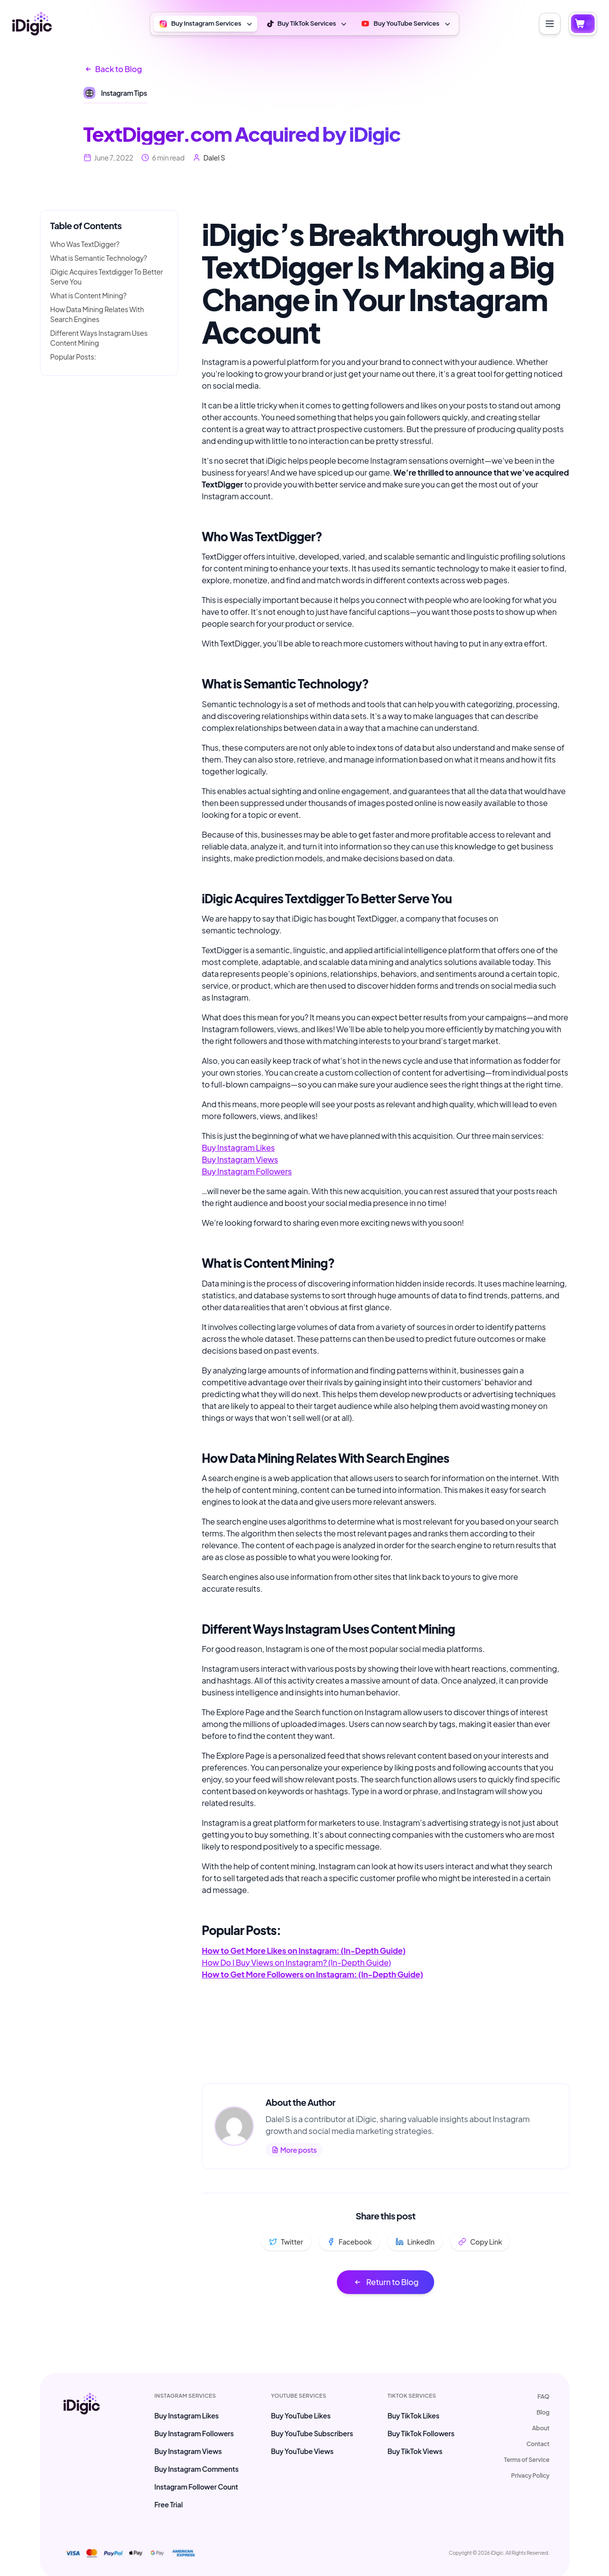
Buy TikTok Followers (420, 2433)
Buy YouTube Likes (300, 2415)
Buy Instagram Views (240, 1159)
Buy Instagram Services (206, 23)
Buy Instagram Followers (247, 1171)
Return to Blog (386, 2282)
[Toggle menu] (550, 24)
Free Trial (169, 2504)
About (540, 2428)
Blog (542, 2412)
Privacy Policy (530, 2475)
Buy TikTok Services (307, 23)
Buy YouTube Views (302, 2451)
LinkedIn (415, 2241)
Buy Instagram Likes (238, 1147)
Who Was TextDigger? (85, 244)
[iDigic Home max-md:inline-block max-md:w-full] (81, 2451)
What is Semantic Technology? (98, 257)
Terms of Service (526, 2459)
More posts (294, 2149)
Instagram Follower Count (197, 2486)
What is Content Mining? (88, 295)
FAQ (543, 2396)
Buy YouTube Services (406, 23)
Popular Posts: (73, 356)
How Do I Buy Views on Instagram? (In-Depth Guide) (296, 1962)
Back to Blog (112, 69)
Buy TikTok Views (414, 2451)
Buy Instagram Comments (197, 2468)
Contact (538, 2444)
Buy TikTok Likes (413, 2415)
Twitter (286, 2241)
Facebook (349, 2241)
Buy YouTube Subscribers (312, 2433)
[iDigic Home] (32, 24)
